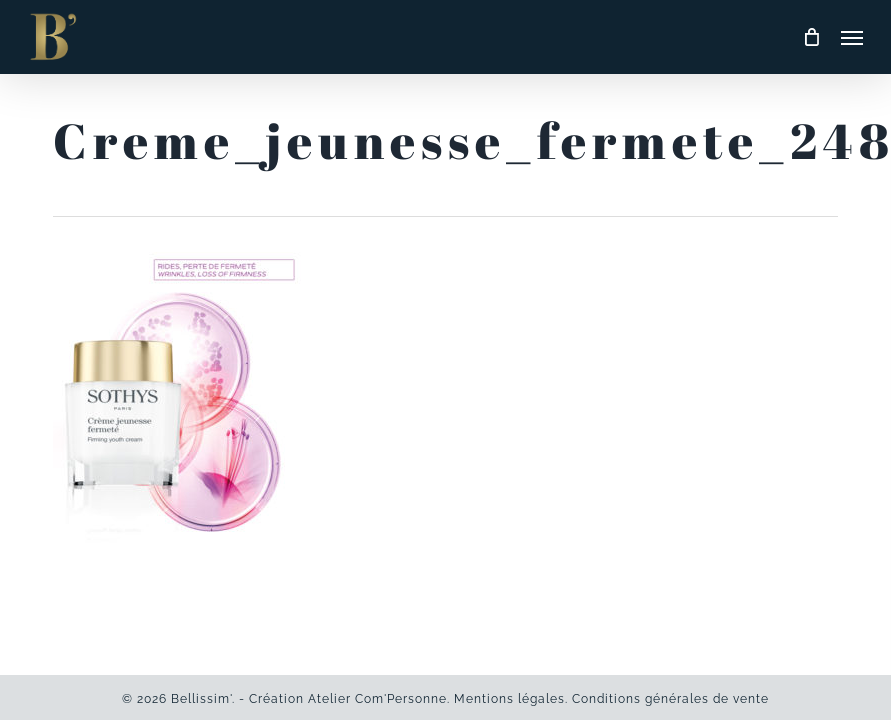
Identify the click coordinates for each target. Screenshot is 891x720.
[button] (852, 37)
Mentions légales (509, 699)
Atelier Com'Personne (377, 699)
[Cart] (812, 37)
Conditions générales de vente (670, 699)
